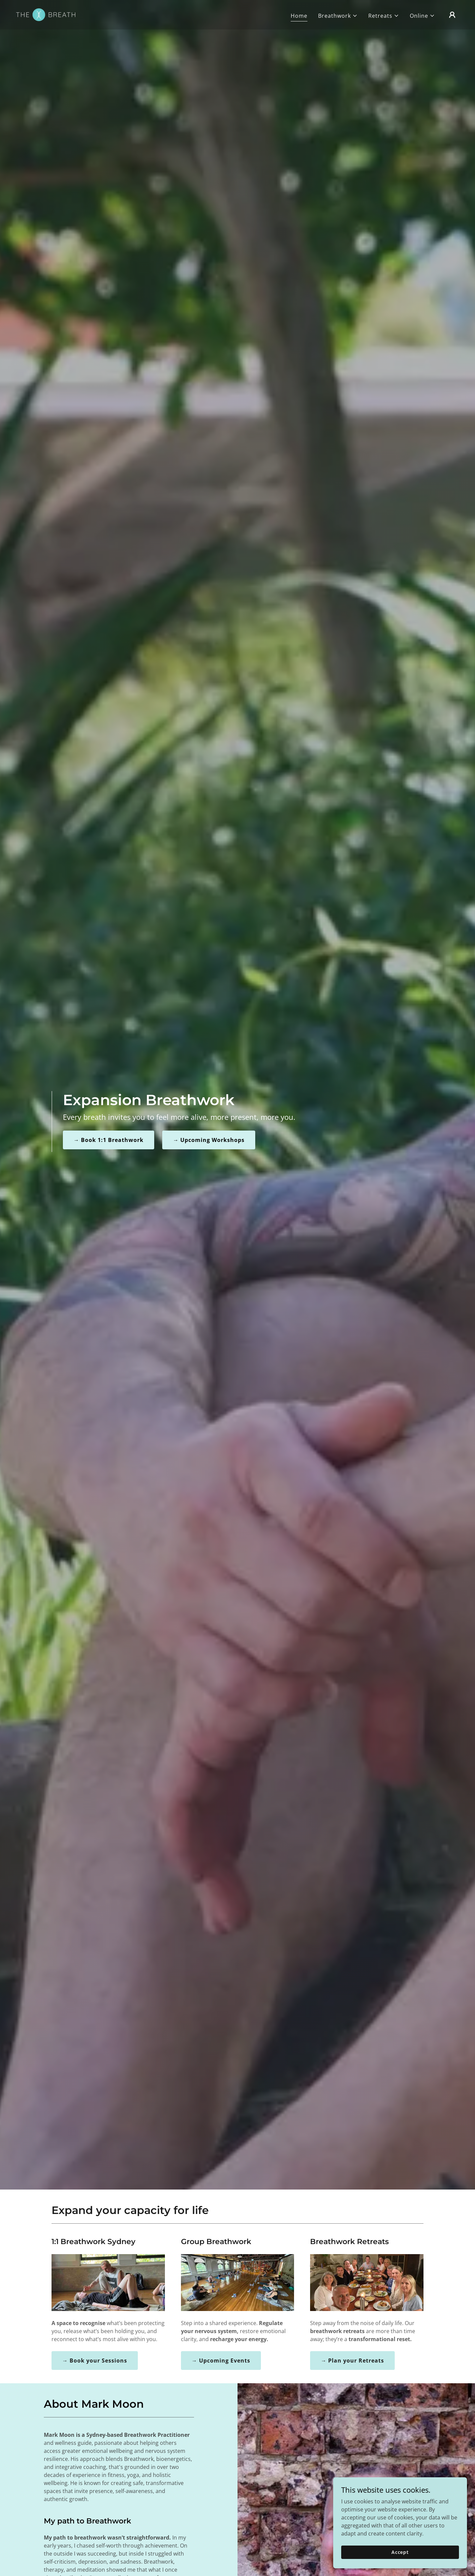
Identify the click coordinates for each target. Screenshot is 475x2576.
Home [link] (299, 15)
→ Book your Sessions (94, 2360)
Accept (400, 2552)
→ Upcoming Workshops (209, 1140)
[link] (45, 14)
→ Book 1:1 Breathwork (109, 1140)
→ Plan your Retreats (352, 2360)
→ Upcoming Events (221, 2360)
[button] (338, 16)
